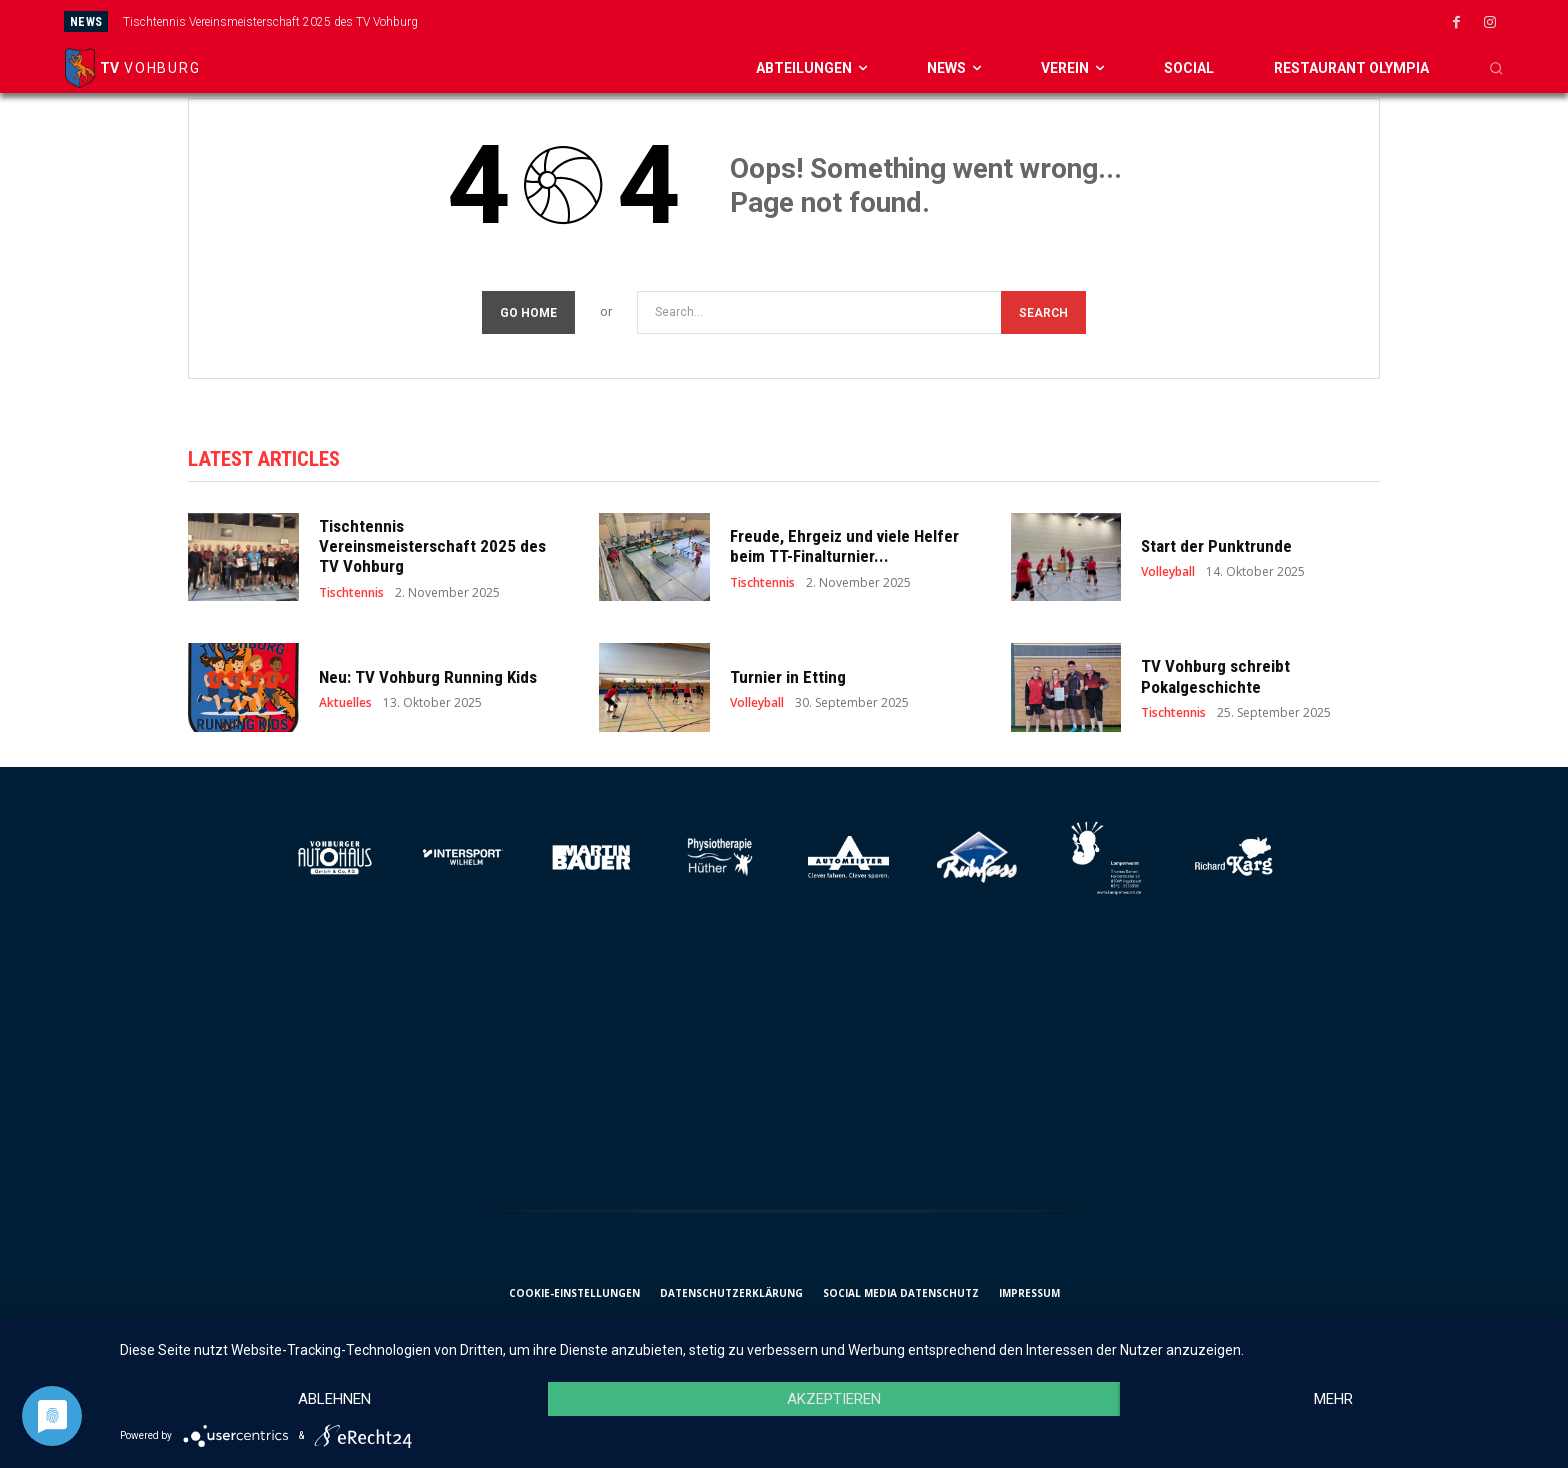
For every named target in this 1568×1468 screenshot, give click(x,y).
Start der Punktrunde (1216, 546)
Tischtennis (351, 593)
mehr (1333, 1399)
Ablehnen (334, 1399)
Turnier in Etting (788, 677)
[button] (1496, 68)
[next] (894, 21)
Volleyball (1168, 572)
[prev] (862, 21)
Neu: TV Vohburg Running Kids (428, 677)
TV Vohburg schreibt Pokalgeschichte (1215, 676)
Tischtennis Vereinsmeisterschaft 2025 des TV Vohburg (270, 22)
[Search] (1043, 312)
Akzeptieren (834, 1399)
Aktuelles (345, 703)
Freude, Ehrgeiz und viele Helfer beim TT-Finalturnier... (844, 546)
